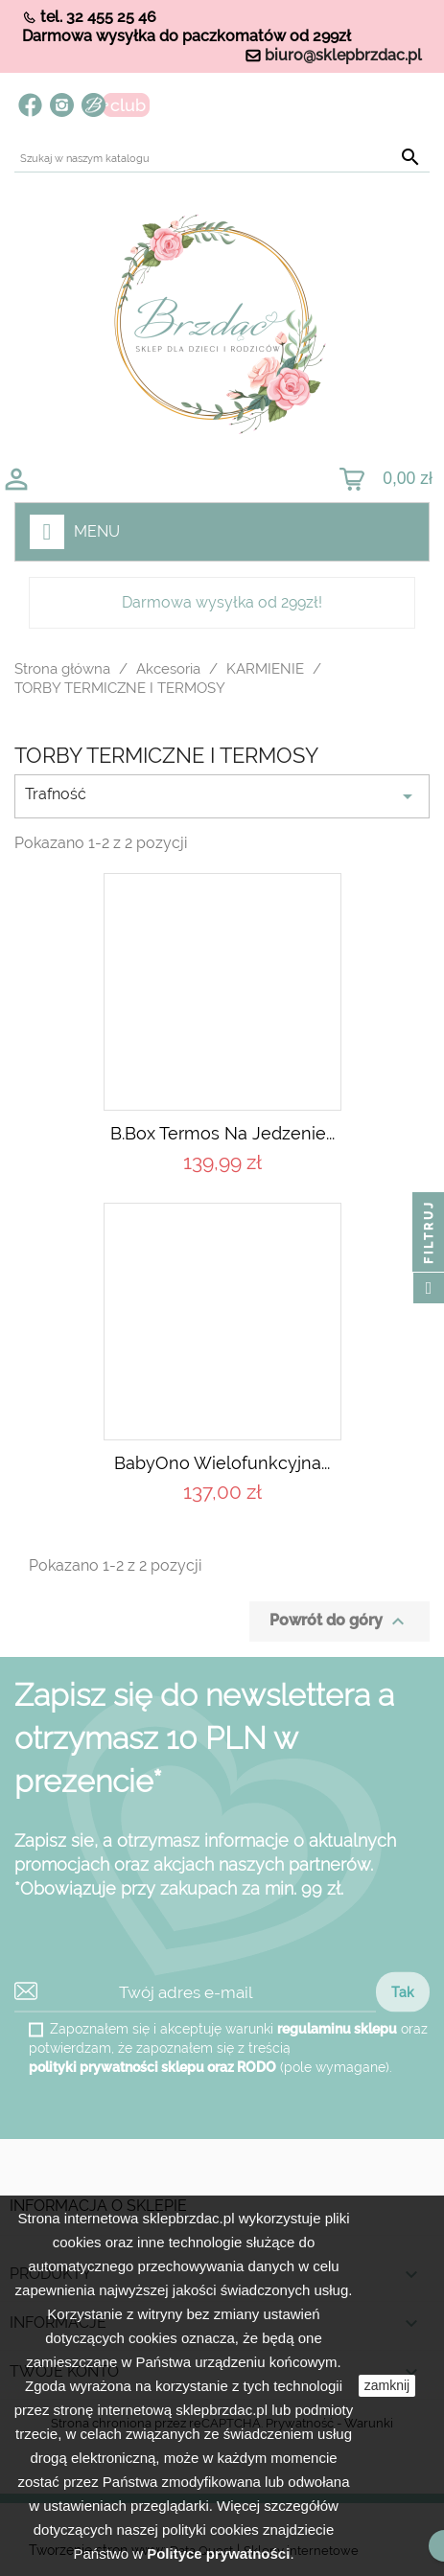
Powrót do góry (339, 1621)
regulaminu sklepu (337, 2028)
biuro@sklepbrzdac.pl (343, 55)
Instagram (62, 105)
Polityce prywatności (218, 2553)
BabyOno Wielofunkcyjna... (222, 1463)
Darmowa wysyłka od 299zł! (222, 602)
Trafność (222, 796)
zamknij (386, 2385)
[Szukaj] (222, 158)
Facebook (30, 105)
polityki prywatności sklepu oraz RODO (152, 2067)
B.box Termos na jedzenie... (222, 1133)
